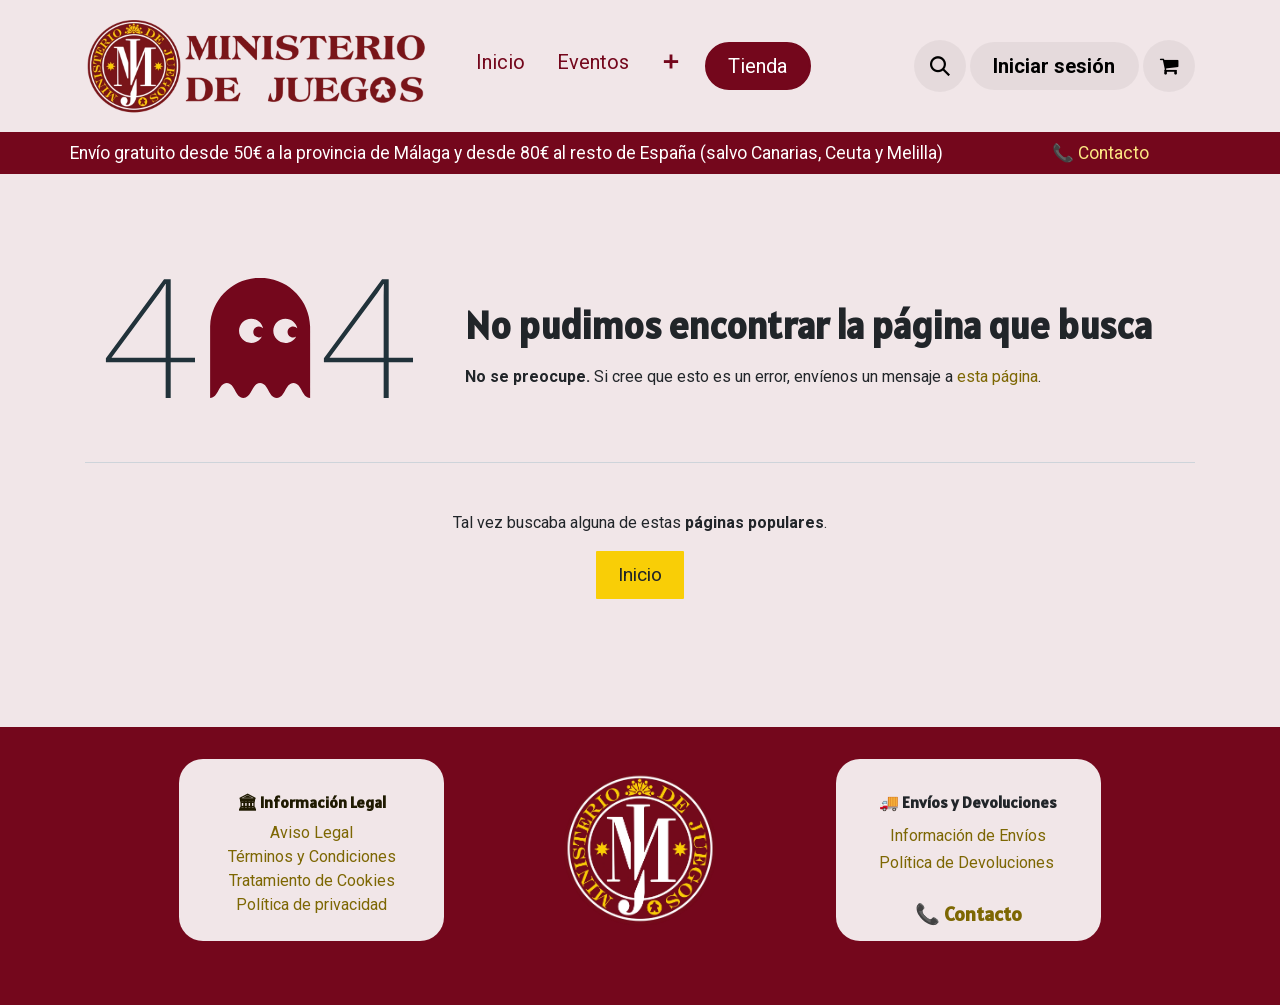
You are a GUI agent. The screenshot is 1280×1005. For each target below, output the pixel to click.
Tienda (757, 66)
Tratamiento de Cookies (312, 880)
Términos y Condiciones (312, 856)
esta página (997, 376)
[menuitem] (500, 66)
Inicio (640, 574)
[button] (940, 66)
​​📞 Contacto (1080, 153)
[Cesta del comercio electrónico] (1169, 66)
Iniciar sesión (1054, 66)
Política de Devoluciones (966, 862)
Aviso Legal (311, 832)
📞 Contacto (968, 914)
